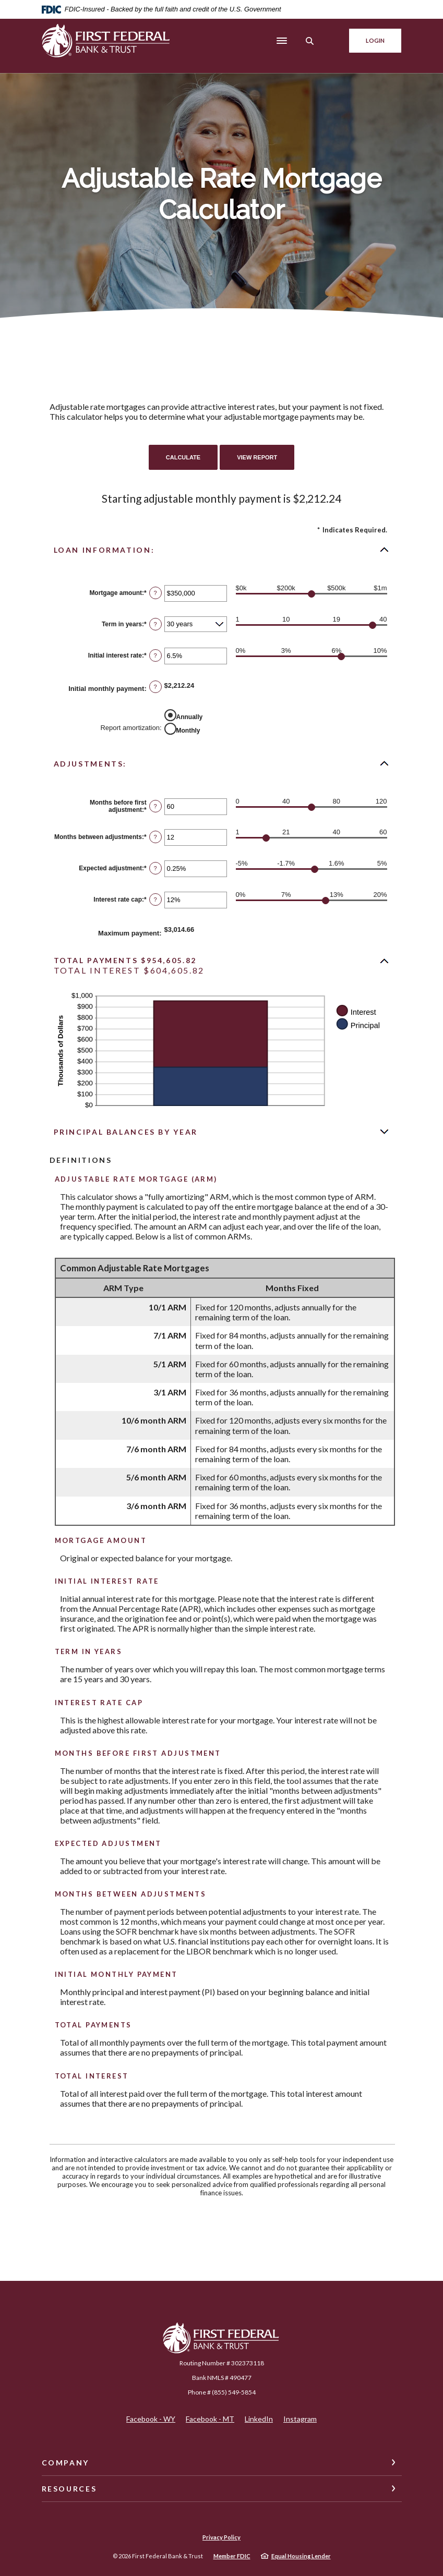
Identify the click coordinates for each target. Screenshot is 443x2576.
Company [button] (65, 2462)
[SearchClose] (309, 41)
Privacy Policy (221, 2537)
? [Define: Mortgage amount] (155, 593)
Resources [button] (69, 2488)
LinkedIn (259, 2419)
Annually (189, 716)
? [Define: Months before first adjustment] (155, 806)
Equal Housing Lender (301, 2556)
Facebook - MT (210, 2419)
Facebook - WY (150, 2419)
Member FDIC (231, 2556)
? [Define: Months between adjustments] (155, 837)
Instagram (300, 2419)
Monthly (188, 730)
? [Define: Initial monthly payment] (155, 687)
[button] (221, 549)
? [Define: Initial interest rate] (155, 655)
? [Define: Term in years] (155, 624)
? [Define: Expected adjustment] (155, 868)
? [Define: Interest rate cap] (155, 899)
